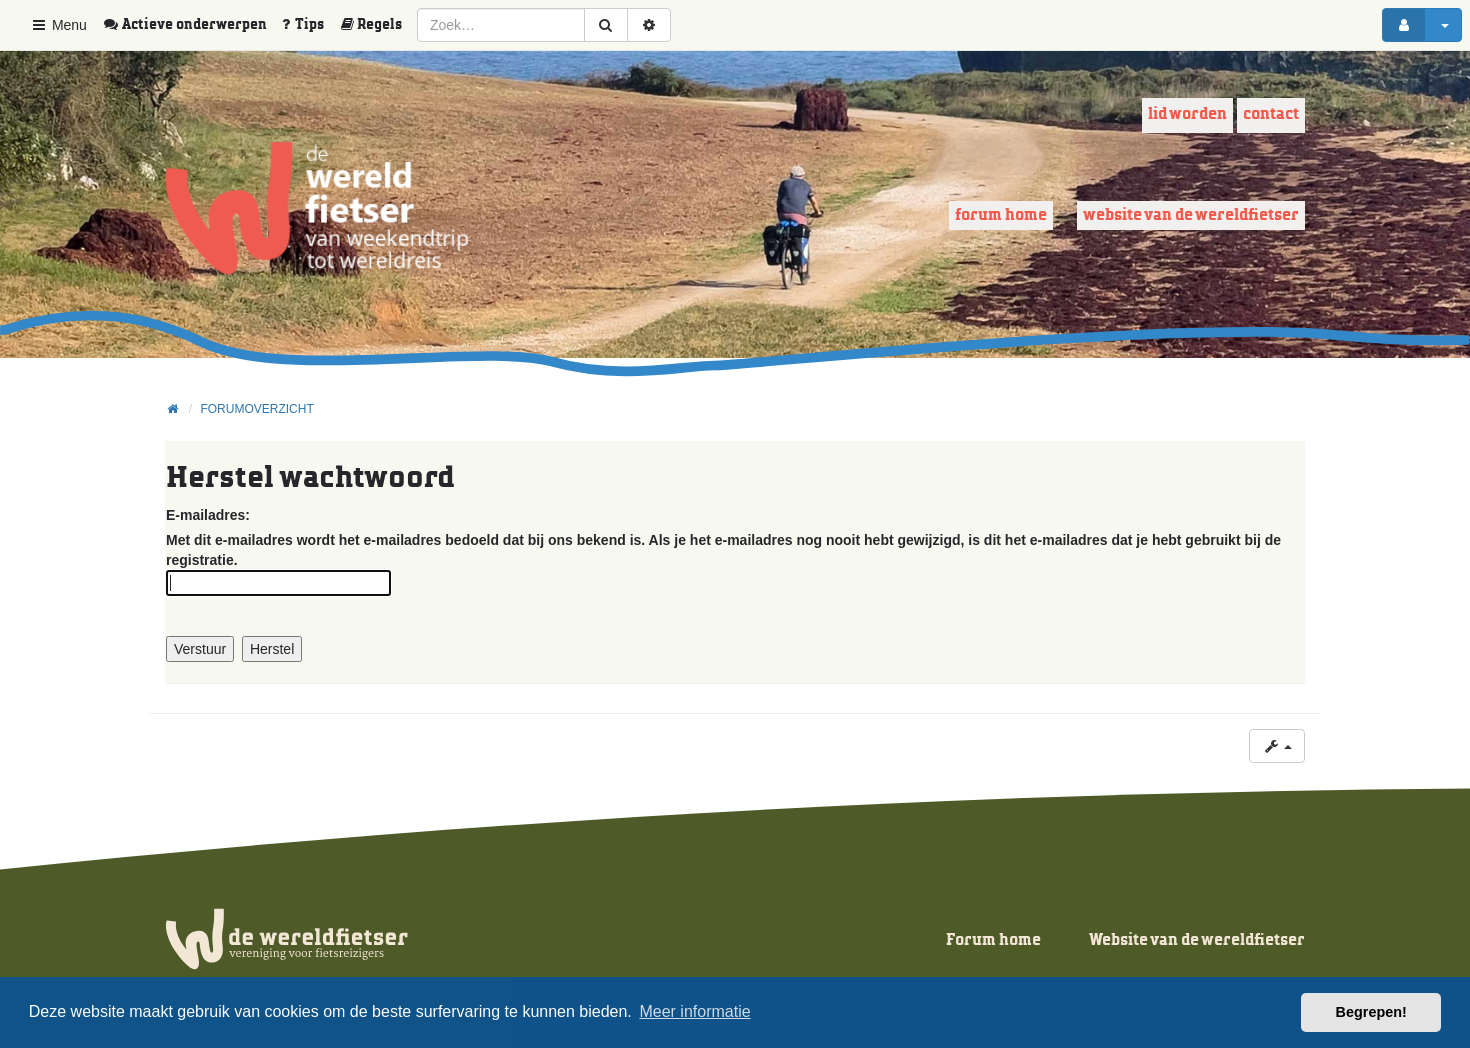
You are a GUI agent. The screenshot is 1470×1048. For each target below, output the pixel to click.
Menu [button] (58, 25)
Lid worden (1187, 114)
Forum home (1001, 215)
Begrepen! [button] (1371, 1012)
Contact (1271, 114)
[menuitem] (192, 25)
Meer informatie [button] (694, 1011)
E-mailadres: (208, 515)
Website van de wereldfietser (1191, 215)
